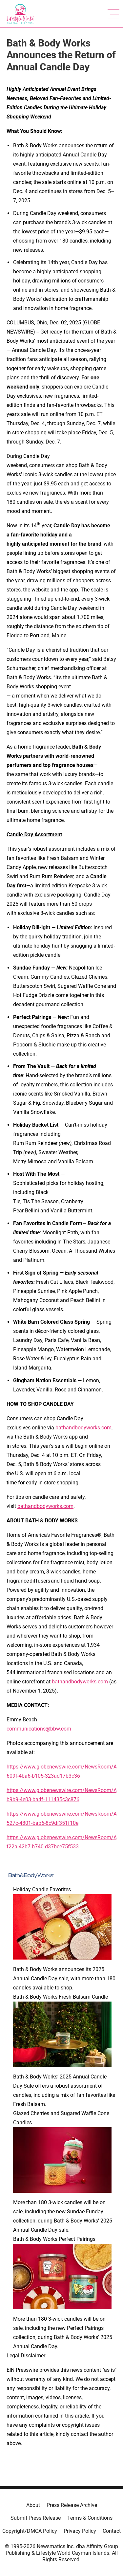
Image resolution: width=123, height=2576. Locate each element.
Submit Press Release (35, 2518)
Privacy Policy (80, 2531)
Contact (112, 2531)
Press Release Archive (72, 2505)
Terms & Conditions (90, 2518)
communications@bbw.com (39, 1729)
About (33, 2505)
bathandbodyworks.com (83, 1427)
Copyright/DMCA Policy (29, 2531)
